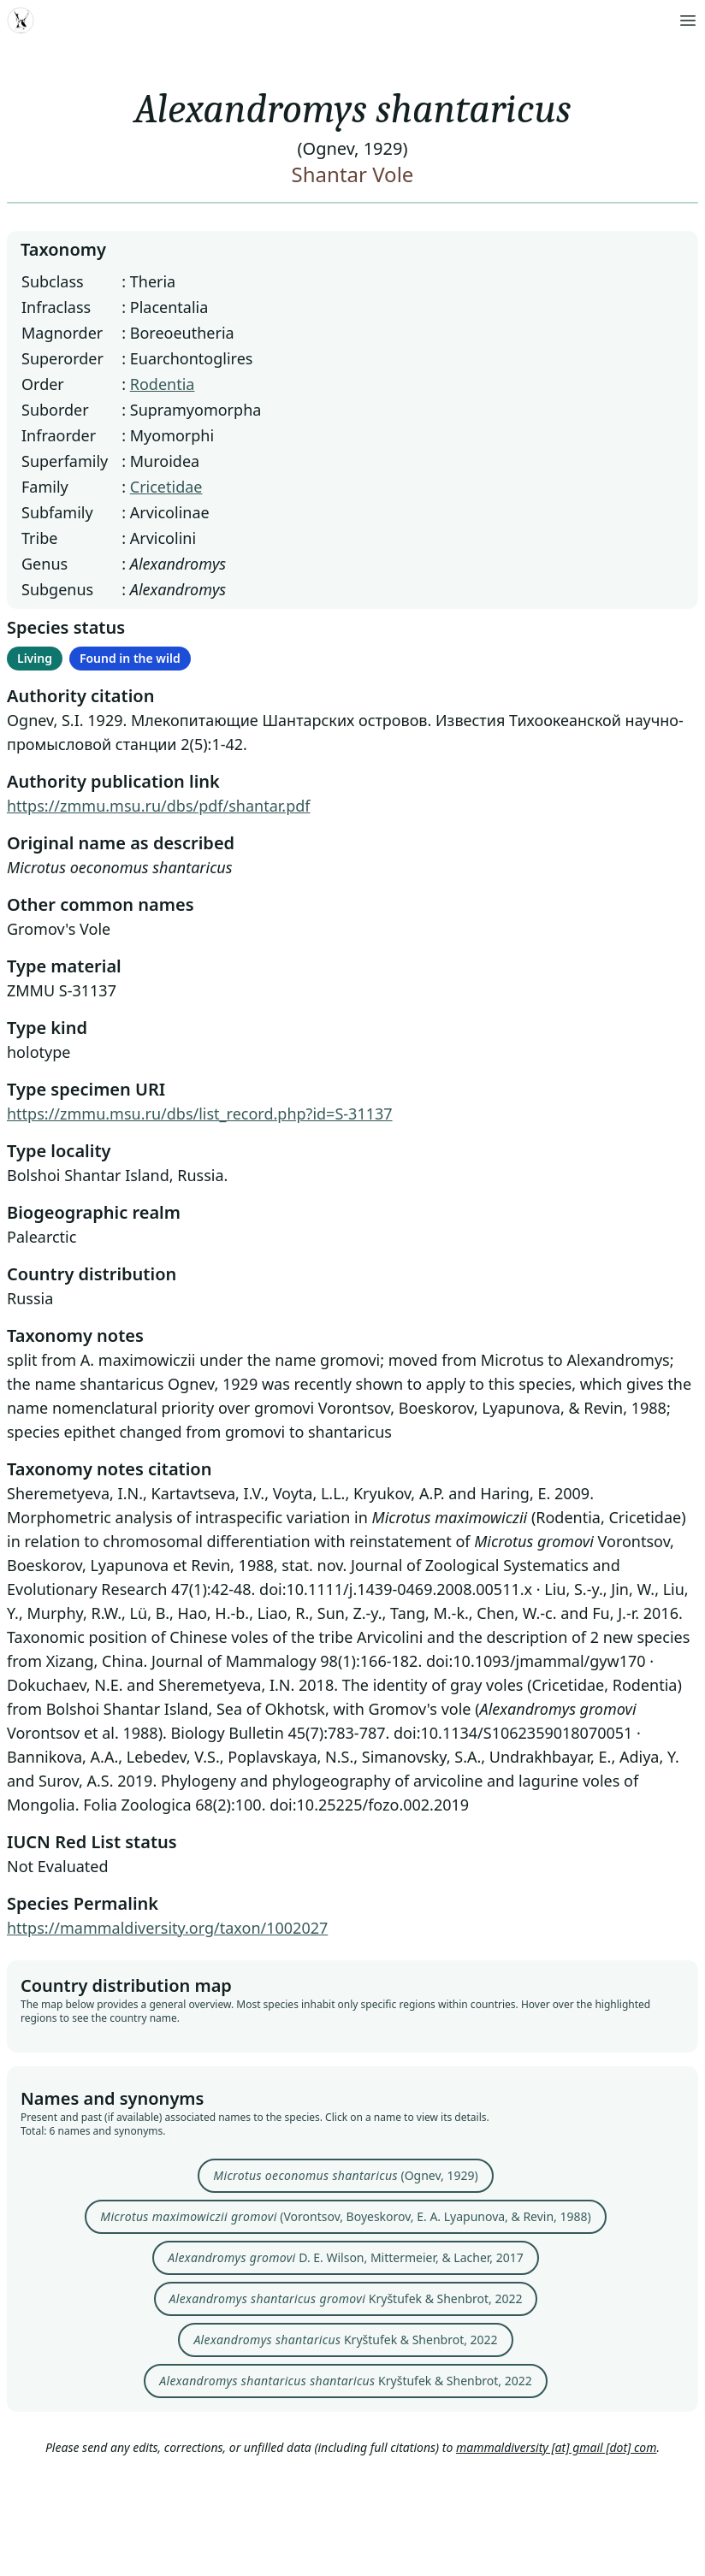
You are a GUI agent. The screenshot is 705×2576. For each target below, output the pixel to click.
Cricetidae (166, 486)
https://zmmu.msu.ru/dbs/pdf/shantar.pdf (159, 805)
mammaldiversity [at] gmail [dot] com (556, 2447)
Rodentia (162, 384)
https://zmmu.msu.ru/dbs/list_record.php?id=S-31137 (200, 1113)
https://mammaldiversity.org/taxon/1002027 (167, 1927)
